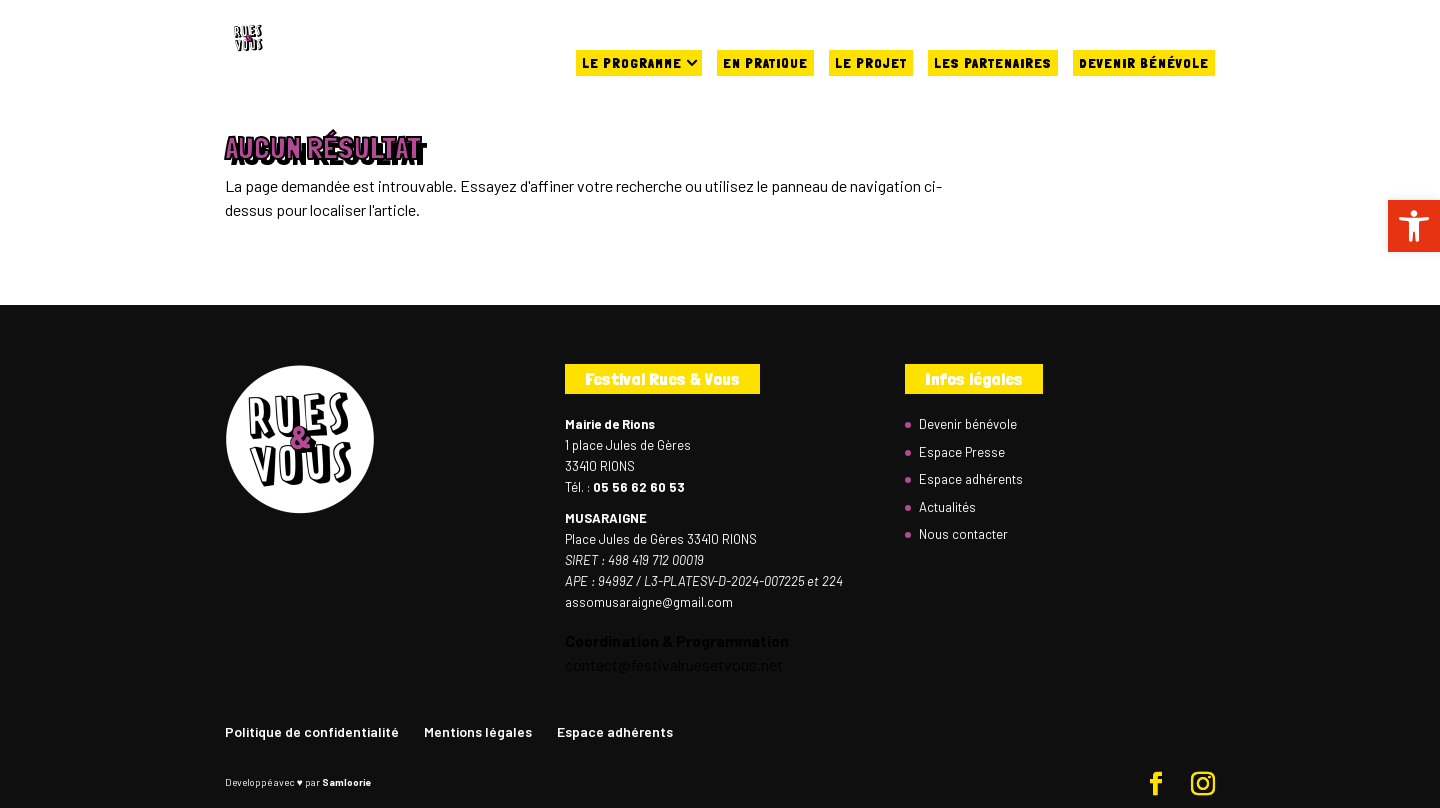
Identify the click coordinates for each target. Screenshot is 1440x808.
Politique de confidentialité (312, 731)
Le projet (871, 63)
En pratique (765, 63)
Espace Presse (962, 452)
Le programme (632, 63)
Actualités (947, 507)
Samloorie (346, 782)
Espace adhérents (971, 479)
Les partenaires (993, 63)
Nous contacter (963, 534)
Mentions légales (478, 731)
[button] (1414, 226)
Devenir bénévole (1144, 63)
